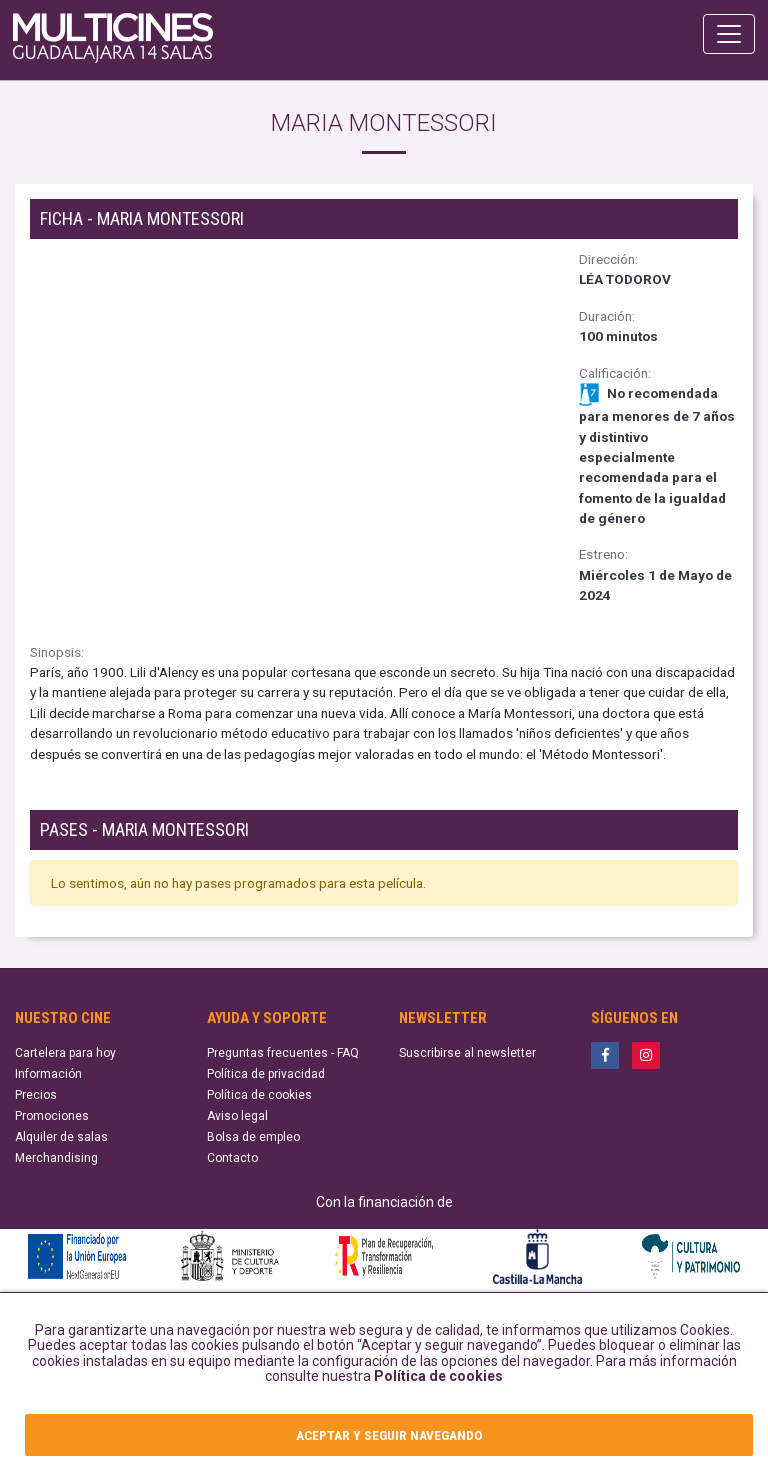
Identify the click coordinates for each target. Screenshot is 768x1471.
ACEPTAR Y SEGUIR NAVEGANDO (389, 1435)
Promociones (52, 1116)
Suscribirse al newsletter (467, 1053)
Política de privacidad (266, 1074)
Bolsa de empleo (253, 1137)
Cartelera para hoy (65, 1053)
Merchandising (56, 1158)
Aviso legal (237, 1116)
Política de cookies (438, 1376)
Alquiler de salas (61, 1137)
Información (48, 1074)
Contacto (232, 1158)
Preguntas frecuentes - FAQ (283, 1053)
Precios (36, 1095)
